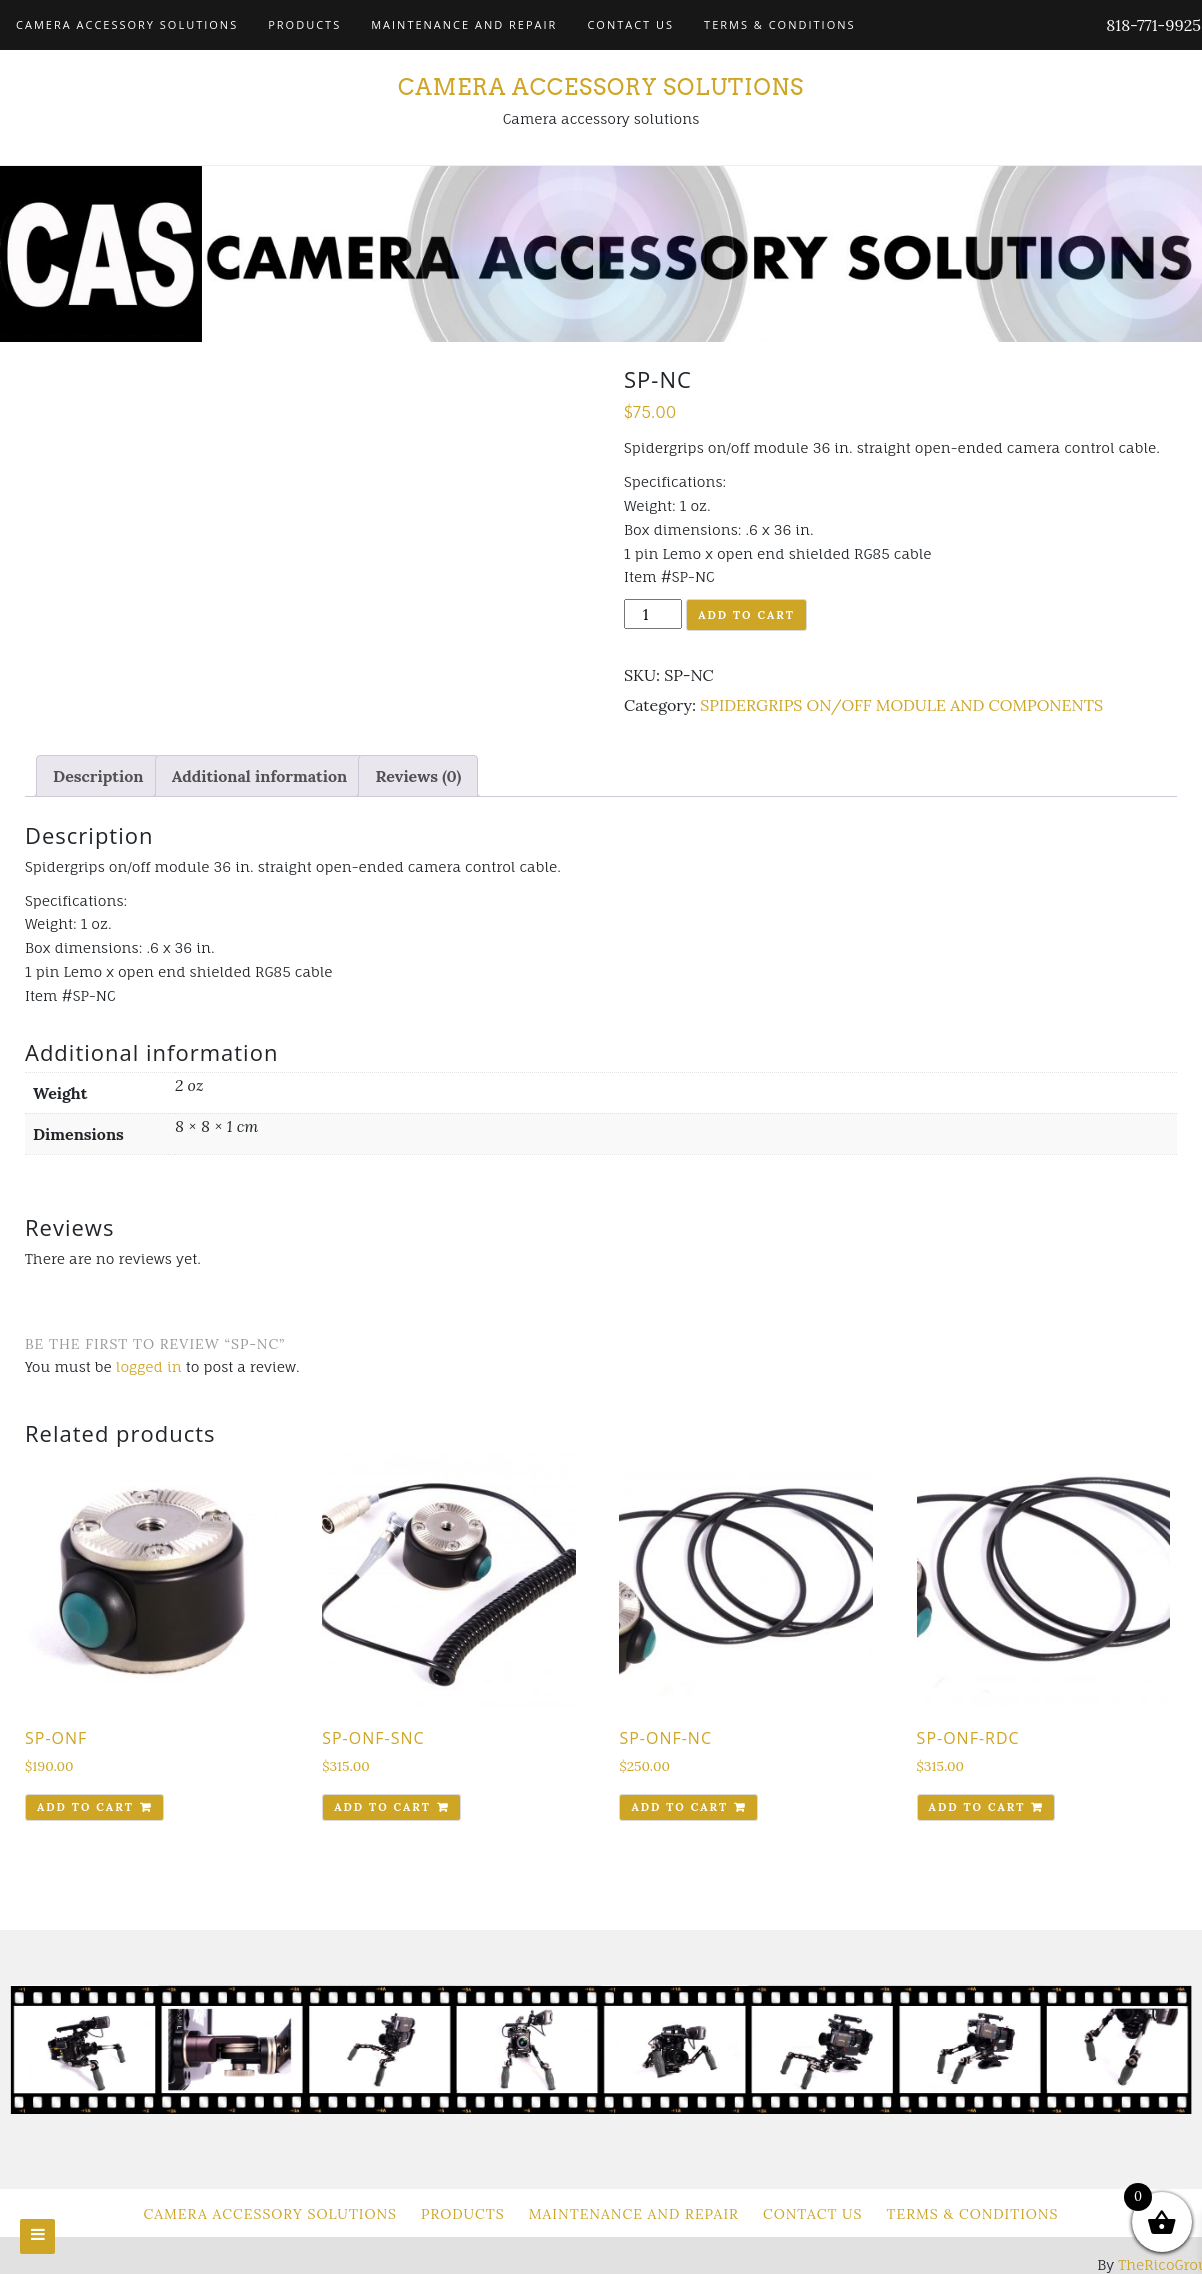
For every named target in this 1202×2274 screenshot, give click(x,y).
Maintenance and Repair (464, 24)
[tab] (98, 776)
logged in (149, 1366)
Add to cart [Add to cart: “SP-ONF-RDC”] (977, 1807)
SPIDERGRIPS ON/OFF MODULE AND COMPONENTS (901, 705)
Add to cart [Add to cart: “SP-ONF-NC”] (679, 1807)
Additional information (260, 776)
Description (98, 776)
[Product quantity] (653, 614)
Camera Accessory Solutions (127, 24)
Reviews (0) (418, 776)
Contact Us (630, 24)
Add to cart (746, 615)
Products (304, 24)
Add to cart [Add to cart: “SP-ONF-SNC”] (382, 1807)
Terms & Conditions (779, 24)
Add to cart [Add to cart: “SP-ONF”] (85, 1807)
